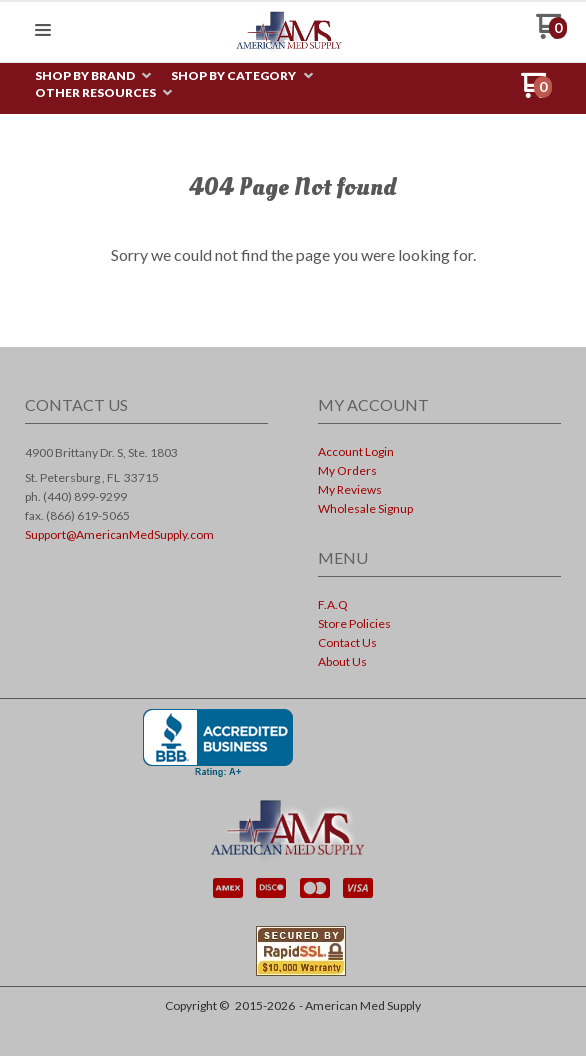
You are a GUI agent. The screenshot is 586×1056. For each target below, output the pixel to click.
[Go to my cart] (551, 33)
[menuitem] (93, 76)
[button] (43, 31)
